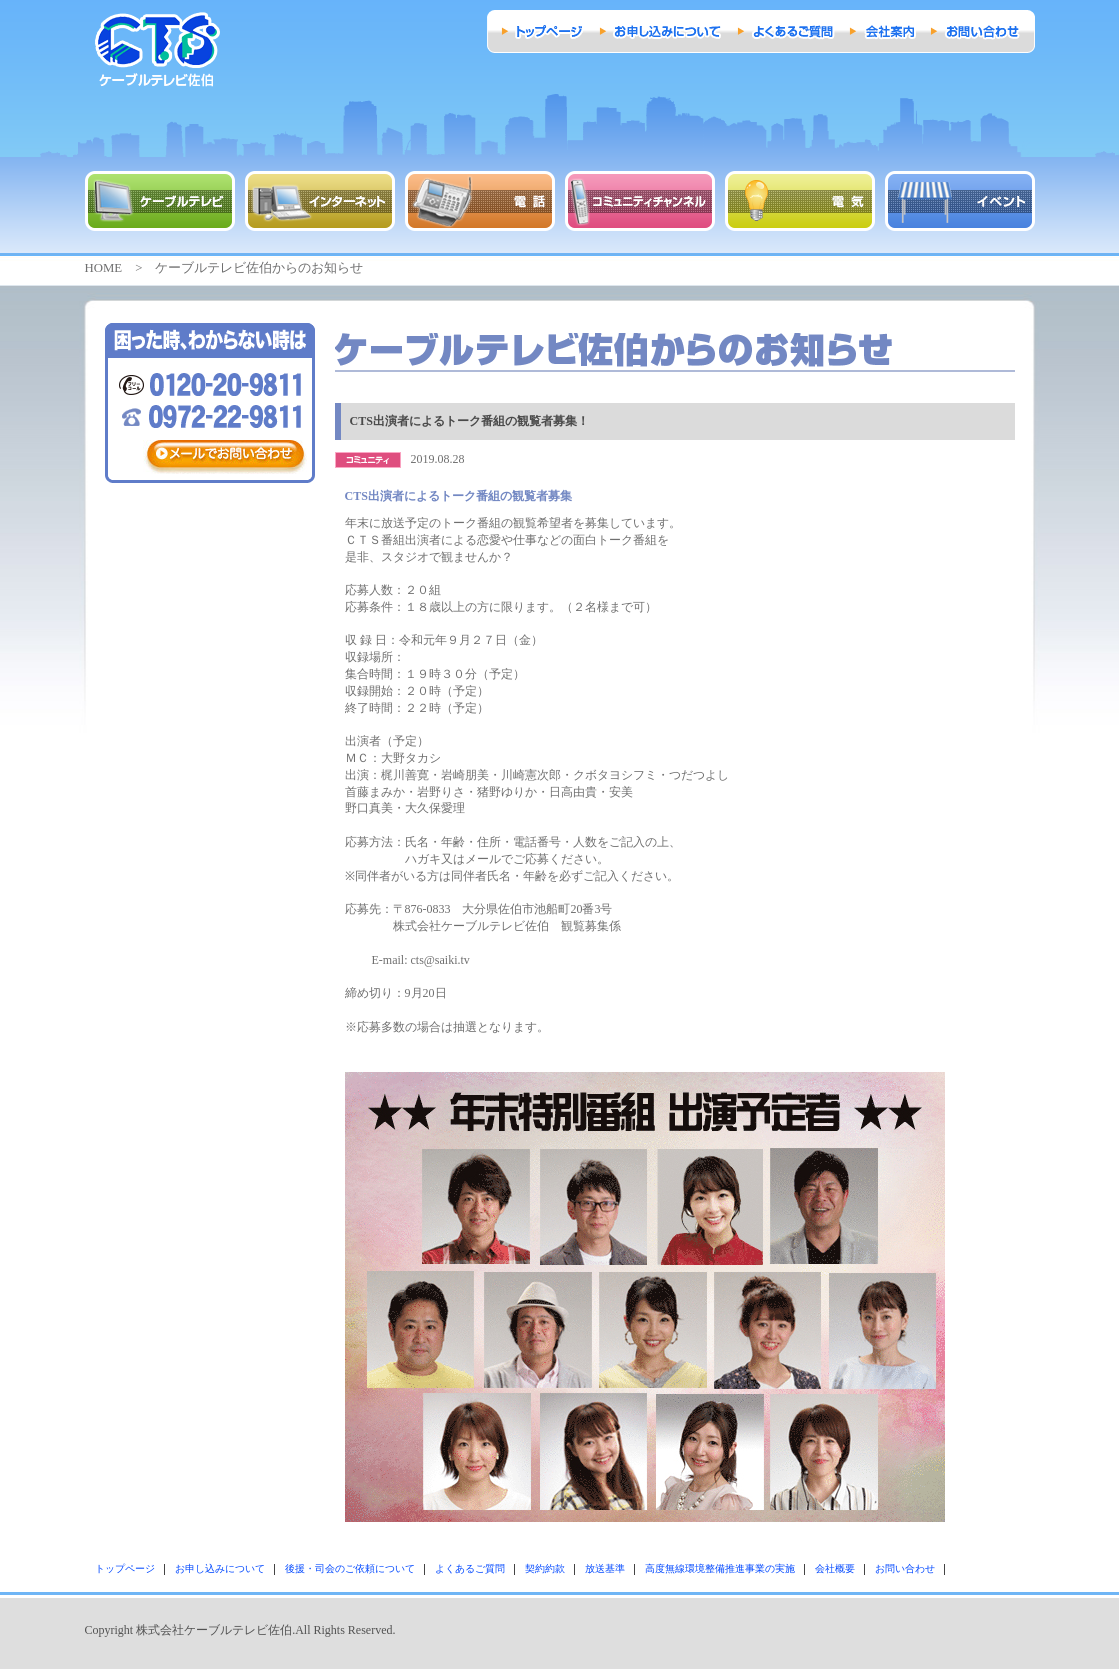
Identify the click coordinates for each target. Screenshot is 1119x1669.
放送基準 (605, 1568)
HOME (104, 268)
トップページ (125, 1568)
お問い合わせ (905, 1568)
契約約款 (545, 1568)
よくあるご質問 (470, 1568)
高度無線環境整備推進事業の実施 (720, 1568)
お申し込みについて (220, 1568)
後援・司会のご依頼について (350, 1568)
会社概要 (835, 1568)
